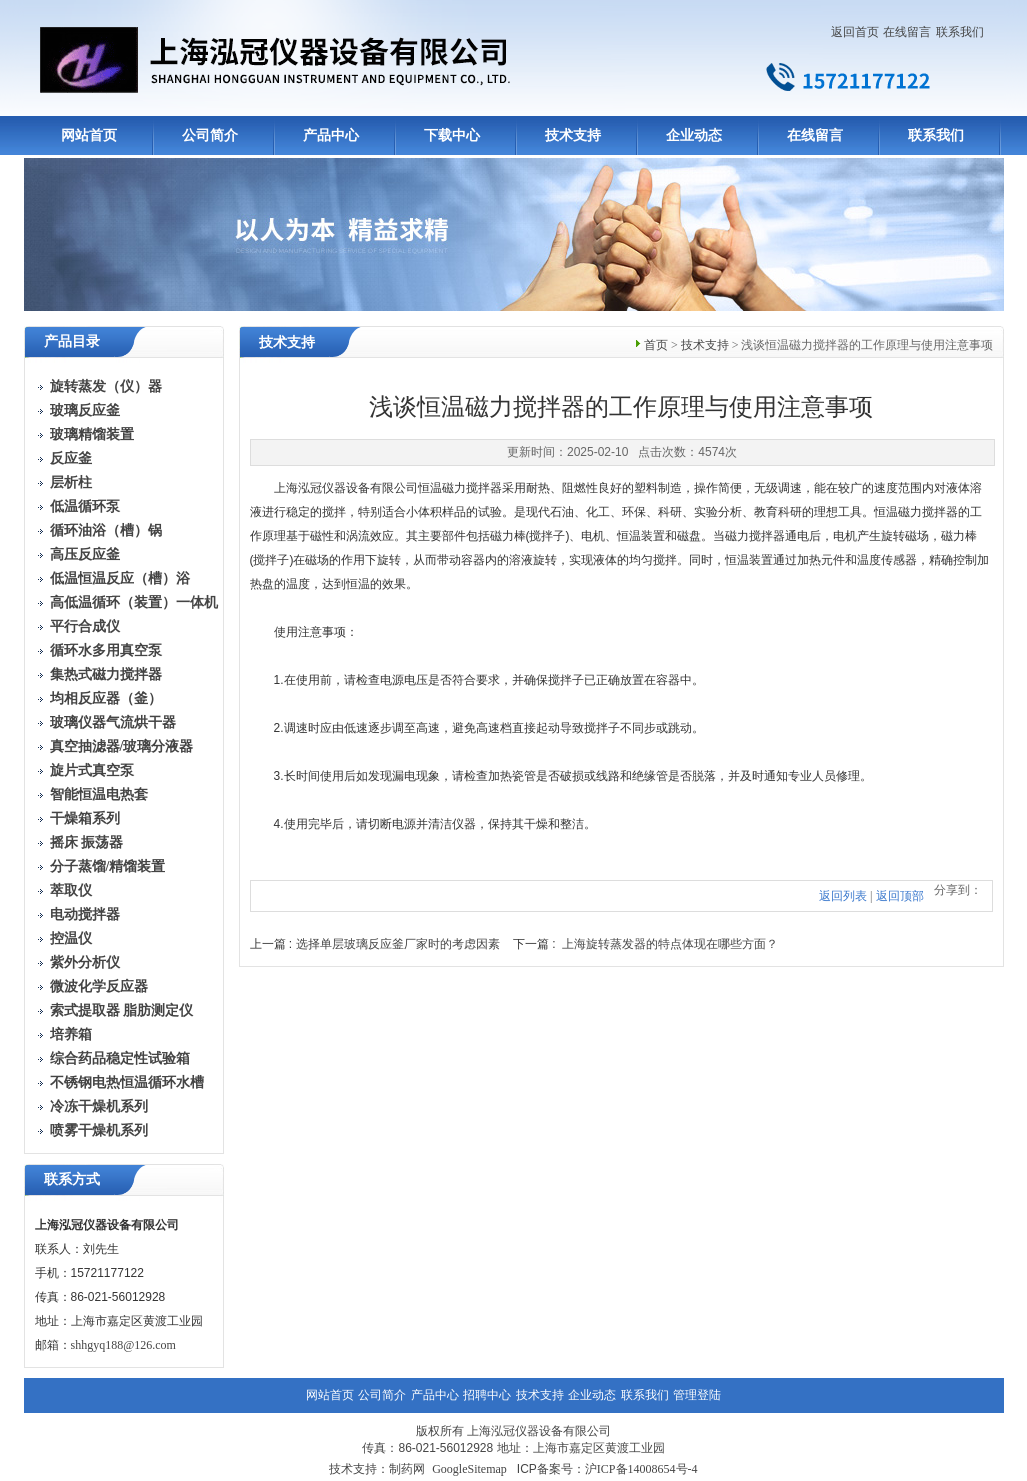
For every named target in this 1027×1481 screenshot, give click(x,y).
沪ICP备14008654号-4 (641, 1469)
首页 (656, 345)
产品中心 (331, 135)
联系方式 (72, 1179)
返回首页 (855, 32)
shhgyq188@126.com (123, 1345)
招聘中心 (487, 1395)
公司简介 (210, 135)
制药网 (407, 1469)
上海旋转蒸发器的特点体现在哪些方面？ (670, 944)
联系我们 (960, 32)
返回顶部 (900, 896)
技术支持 (573, 135)
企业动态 (694, 135)
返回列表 (843, 896)
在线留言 (907, 32)
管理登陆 (697, 1395)
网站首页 (89, 135)
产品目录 (72, 341)
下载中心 (452, 135)
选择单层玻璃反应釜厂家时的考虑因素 (398, 944)
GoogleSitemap (469, 1469)
